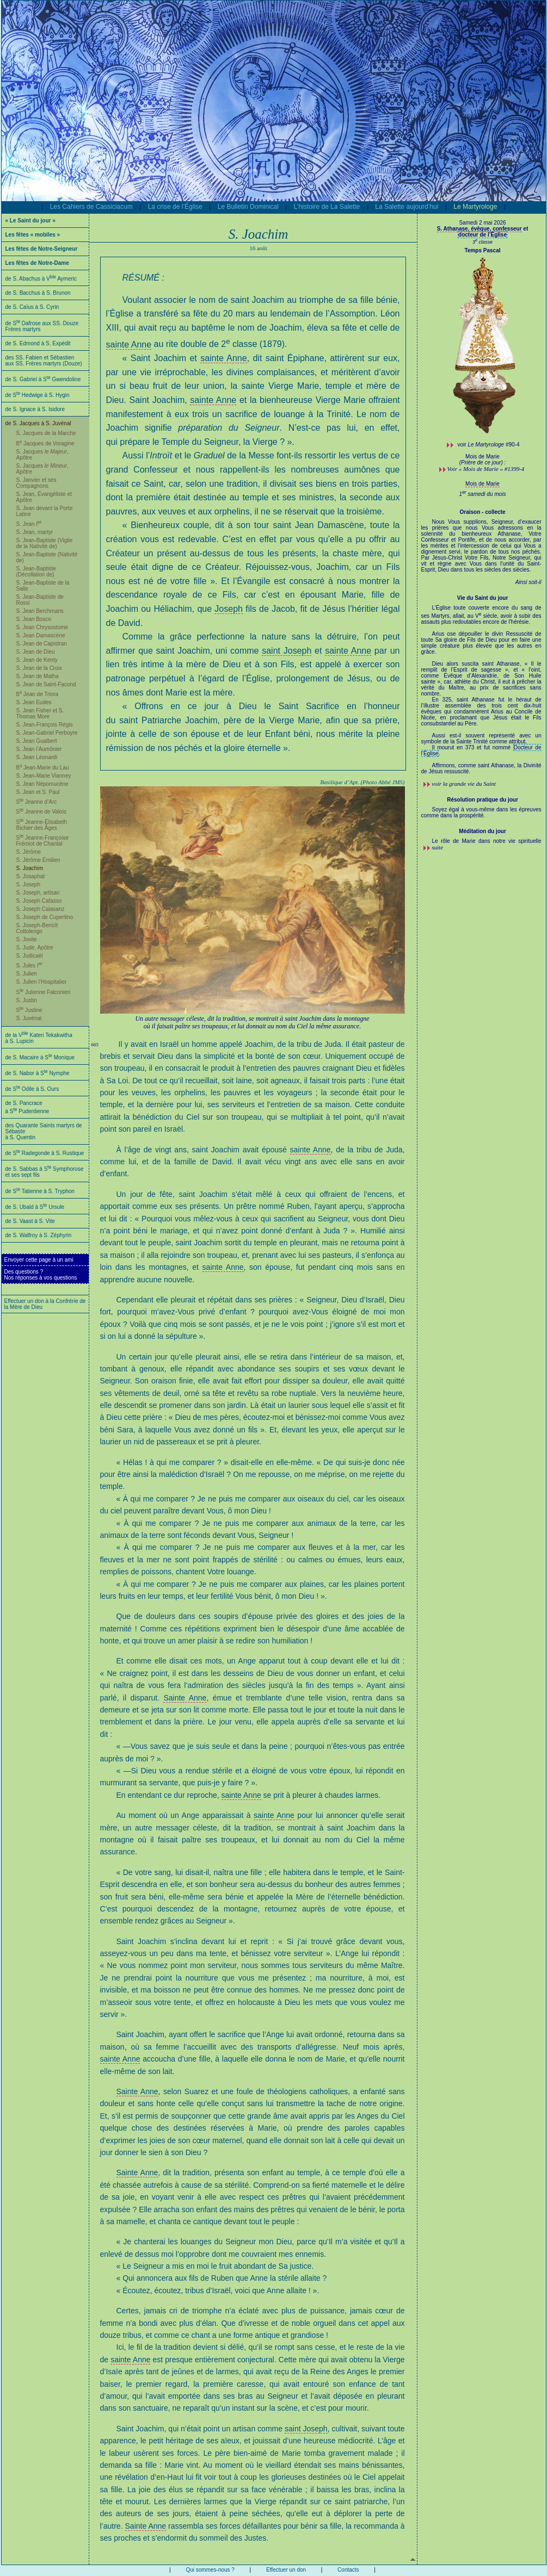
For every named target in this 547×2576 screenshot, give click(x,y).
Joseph (228, 608)
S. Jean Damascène (40, 635)
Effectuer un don (286, 2570)
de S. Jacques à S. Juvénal (38, 423)
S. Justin (26, 1000)
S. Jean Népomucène (42, 784)
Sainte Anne (184, 1697)
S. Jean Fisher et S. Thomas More (40, 713)
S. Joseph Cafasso (39, 901)
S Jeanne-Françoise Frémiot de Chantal (42, 841)
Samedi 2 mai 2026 (482, 223)
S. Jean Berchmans (40, 611)
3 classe (482, 242)
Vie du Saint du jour (482, 598)
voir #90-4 (489, 445)
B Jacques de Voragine (45, 443)
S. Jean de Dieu (35, 652)
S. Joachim (29, 868)
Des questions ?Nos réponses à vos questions (40, 1275)
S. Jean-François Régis (44, 725)
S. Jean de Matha (37, 676)
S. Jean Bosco (33, 619)
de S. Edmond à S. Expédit (38, 343)
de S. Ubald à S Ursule (35, 1207)
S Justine (29, 1010)
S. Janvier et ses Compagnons (36, 483)
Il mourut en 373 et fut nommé (472, 747)
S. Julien (26, 974)
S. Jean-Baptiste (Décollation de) (36, 572)
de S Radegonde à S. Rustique (44, 1153)
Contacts (348, 2570)
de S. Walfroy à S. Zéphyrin (38, 1235)
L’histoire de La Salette (327, 206)
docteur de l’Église (482, 235)
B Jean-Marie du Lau (42, 768)
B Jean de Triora (37, 694)
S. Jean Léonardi (37, 757)
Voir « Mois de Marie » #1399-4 (486, 468)
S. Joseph (28, 884)
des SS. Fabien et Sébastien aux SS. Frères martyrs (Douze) (43, 361)
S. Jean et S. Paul (38, 792)
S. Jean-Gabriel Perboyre (47, 733)
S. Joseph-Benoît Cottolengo (37, 928)
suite (437, 847)
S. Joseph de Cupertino (44, 917)
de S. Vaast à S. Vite (30, 1221)
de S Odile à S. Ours (32, 1089)
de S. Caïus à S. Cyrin (32, 307)
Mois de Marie (482, 484)
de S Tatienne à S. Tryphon (40, 1191)
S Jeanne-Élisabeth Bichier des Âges (41, 825)
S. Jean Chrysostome (42, 627)
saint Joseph (286, 650)
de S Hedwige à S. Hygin (37, 395)
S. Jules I (29, 966)
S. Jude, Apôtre (34, 948)
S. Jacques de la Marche (46, 433)
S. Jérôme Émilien (38, 860)
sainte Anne (129, 344)
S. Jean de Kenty (37, 660)
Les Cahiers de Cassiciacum (91, 206)
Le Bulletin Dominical (248, 206)
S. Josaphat (30, 876)
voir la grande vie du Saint (464, 783)
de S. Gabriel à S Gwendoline (43, 379)
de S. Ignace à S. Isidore (35, 409)
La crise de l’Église (175, 206)
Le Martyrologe (475, 206)
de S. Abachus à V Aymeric (41, 279)
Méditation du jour (482, 831)
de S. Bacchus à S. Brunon (38, 293)
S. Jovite (26, 939)
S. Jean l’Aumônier (39, 749)
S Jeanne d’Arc (36, 802)
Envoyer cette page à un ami (38, 1260)
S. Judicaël (29, 956)
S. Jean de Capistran (41, 644)
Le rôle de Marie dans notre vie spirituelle (487, 841)
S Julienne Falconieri (43, 992)
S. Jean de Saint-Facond (46, 684)
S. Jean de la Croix (39, 668)
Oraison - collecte (483, 512)
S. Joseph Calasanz (40, 909)
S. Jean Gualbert (36, 741)
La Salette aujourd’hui (406, 206)
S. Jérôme (28, 852)
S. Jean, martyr (34, 532)
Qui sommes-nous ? (210, 2570)
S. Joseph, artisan (38, 893)
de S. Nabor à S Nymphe (37, 1073)
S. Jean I (29, 524)
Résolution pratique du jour (482, 800)
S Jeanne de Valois (41, 812)
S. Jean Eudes (34, 702)
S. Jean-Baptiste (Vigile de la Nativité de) (44, 543)
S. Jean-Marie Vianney (43, 776)
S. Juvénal (29, 1018)
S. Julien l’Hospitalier (41, 982)
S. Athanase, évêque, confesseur (479, 229)
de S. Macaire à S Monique (40, 1057)
